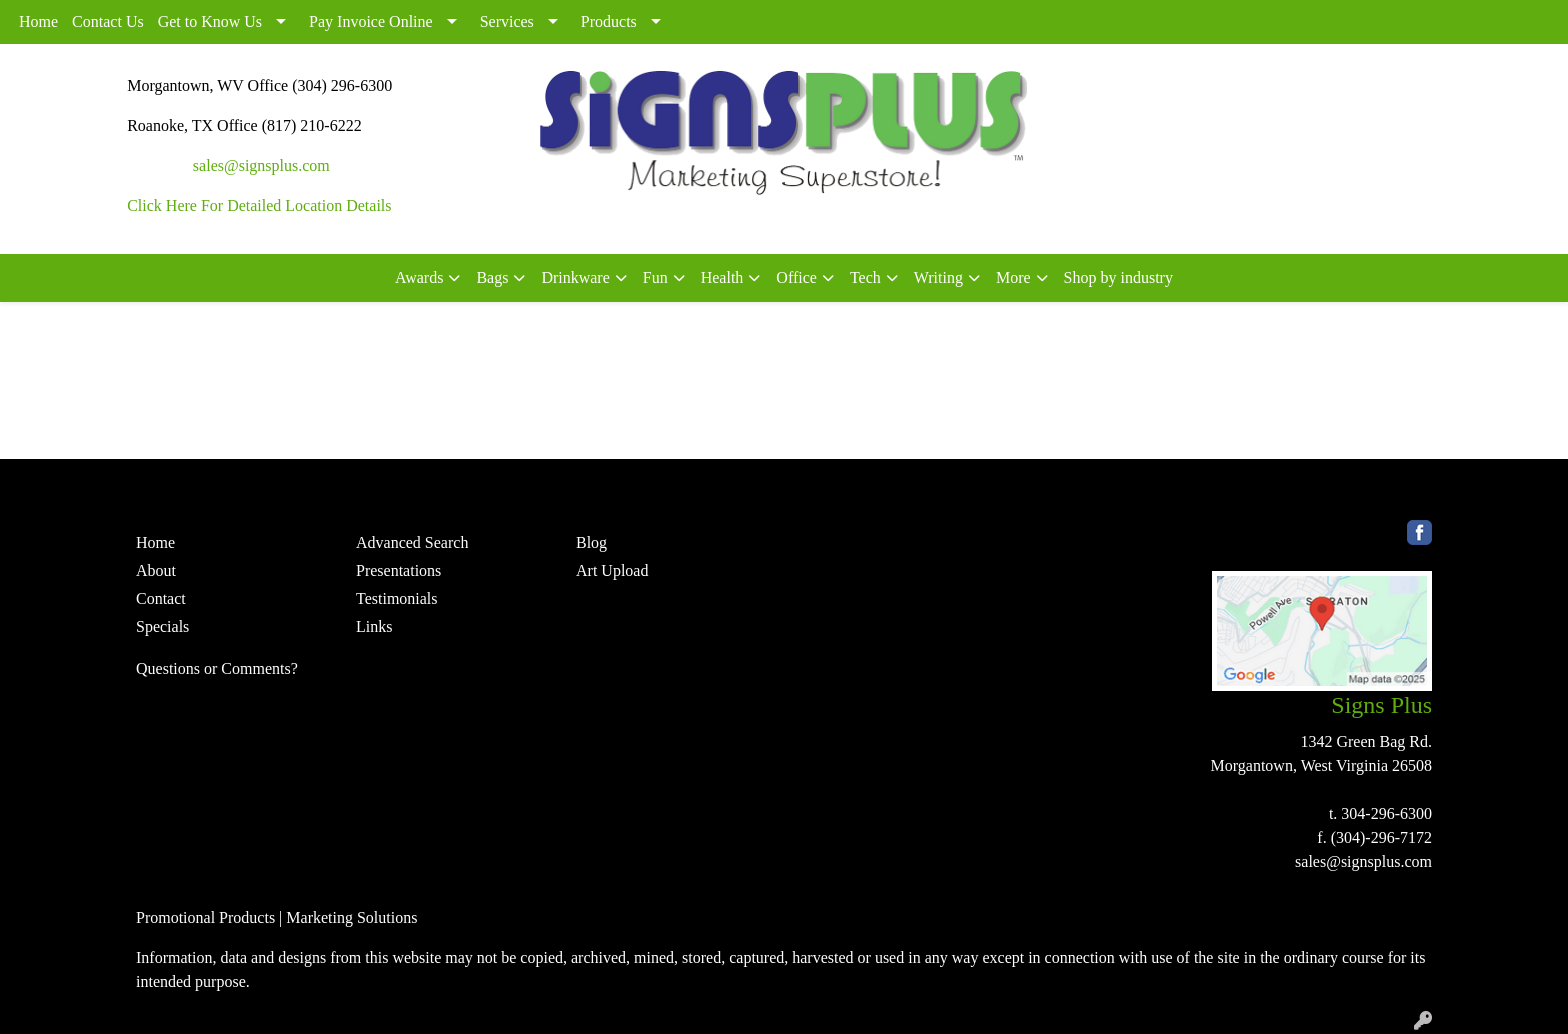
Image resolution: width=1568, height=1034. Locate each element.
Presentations (398, 570)
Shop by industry (1118, 277)
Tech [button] (865, 277)
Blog (591, 542)
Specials (162, 626)
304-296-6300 (1386, 813)
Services (507, 21)
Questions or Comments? (217, 668)
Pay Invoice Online (371, 21)
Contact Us (108, 21)
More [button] (1013, 277)
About (156, 570)
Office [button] (796, 277)
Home (38, 21)
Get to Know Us (210, 21)
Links (374, 626)
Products (609, 21)
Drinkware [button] (575, 277)
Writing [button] (938, 277)
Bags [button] (492, 277)
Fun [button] (655, 277)
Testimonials (397, 598)
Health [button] (722, 277)
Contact (161, 598)
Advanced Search (412, 542)
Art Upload (612, 570)
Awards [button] (419, 277)
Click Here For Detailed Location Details (259, 205)
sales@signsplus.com (261, 165)
